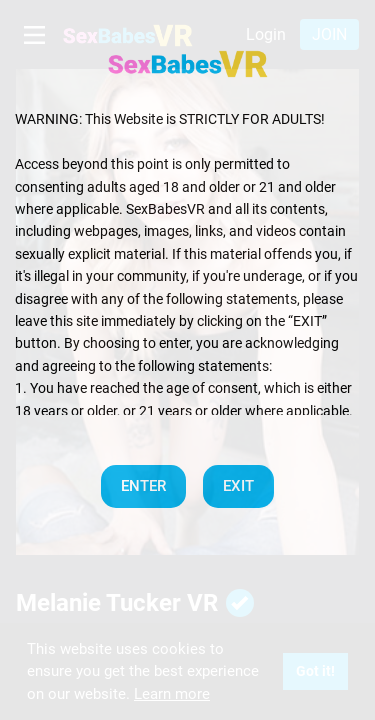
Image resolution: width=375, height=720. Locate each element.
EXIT (238, 486)
